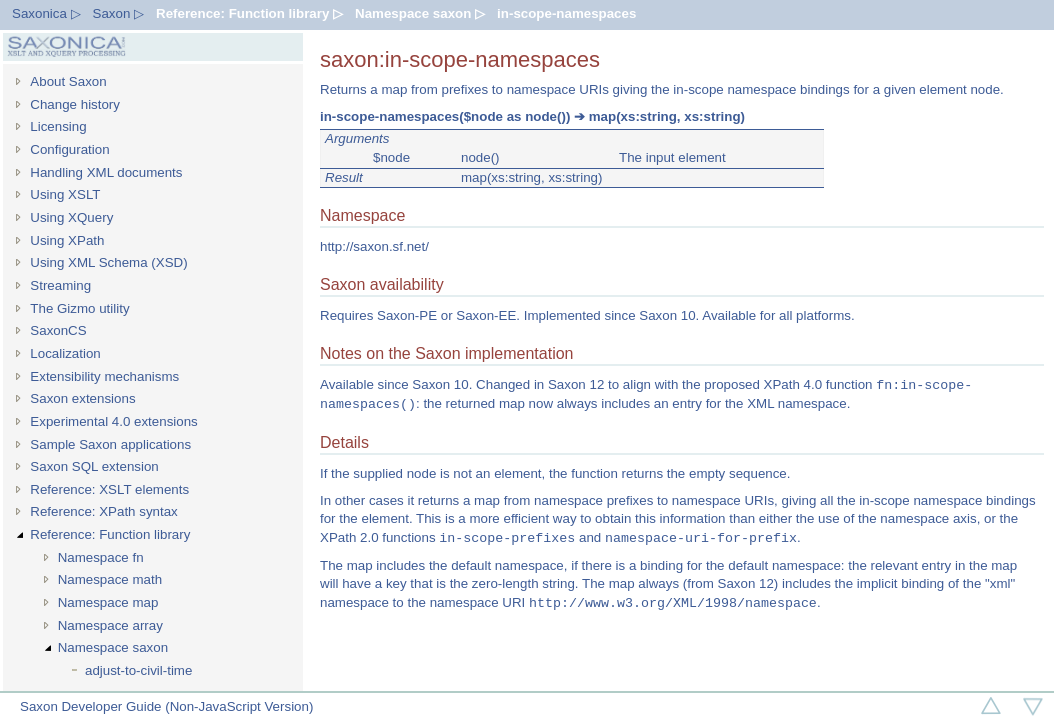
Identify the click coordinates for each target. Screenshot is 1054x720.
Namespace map (108, 602)
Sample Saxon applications (110, 444)
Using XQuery (71, 217)
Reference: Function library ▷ (249, 13)
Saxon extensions (82, 398)
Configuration (69, 149)
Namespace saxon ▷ (420, 13)
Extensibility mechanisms (104, 376)
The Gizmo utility (79, 308)
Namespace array (110, 625)
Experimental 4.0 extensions (113, 421)
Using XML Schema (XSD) (108, 262)
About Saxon (68, 81)
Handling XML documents (106, 172)
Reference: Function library (110, 534)
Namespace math (110, 579)
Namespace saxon (113, 647)
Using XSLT (65, 194)
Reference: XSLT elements (109, 489)
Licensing (58, 126)
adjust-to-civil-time (138, 670)
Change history (75, 104)
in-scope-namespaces (566, 13)
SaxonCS (58, 330)
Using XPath (67, 240)
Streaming (60, 285)
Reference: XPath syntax (103, 511)
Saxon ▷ (119, 13)
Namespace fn (101, 557)
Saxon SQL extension (94, 466)
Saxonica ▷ (46, 13)
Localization (65, 353)
